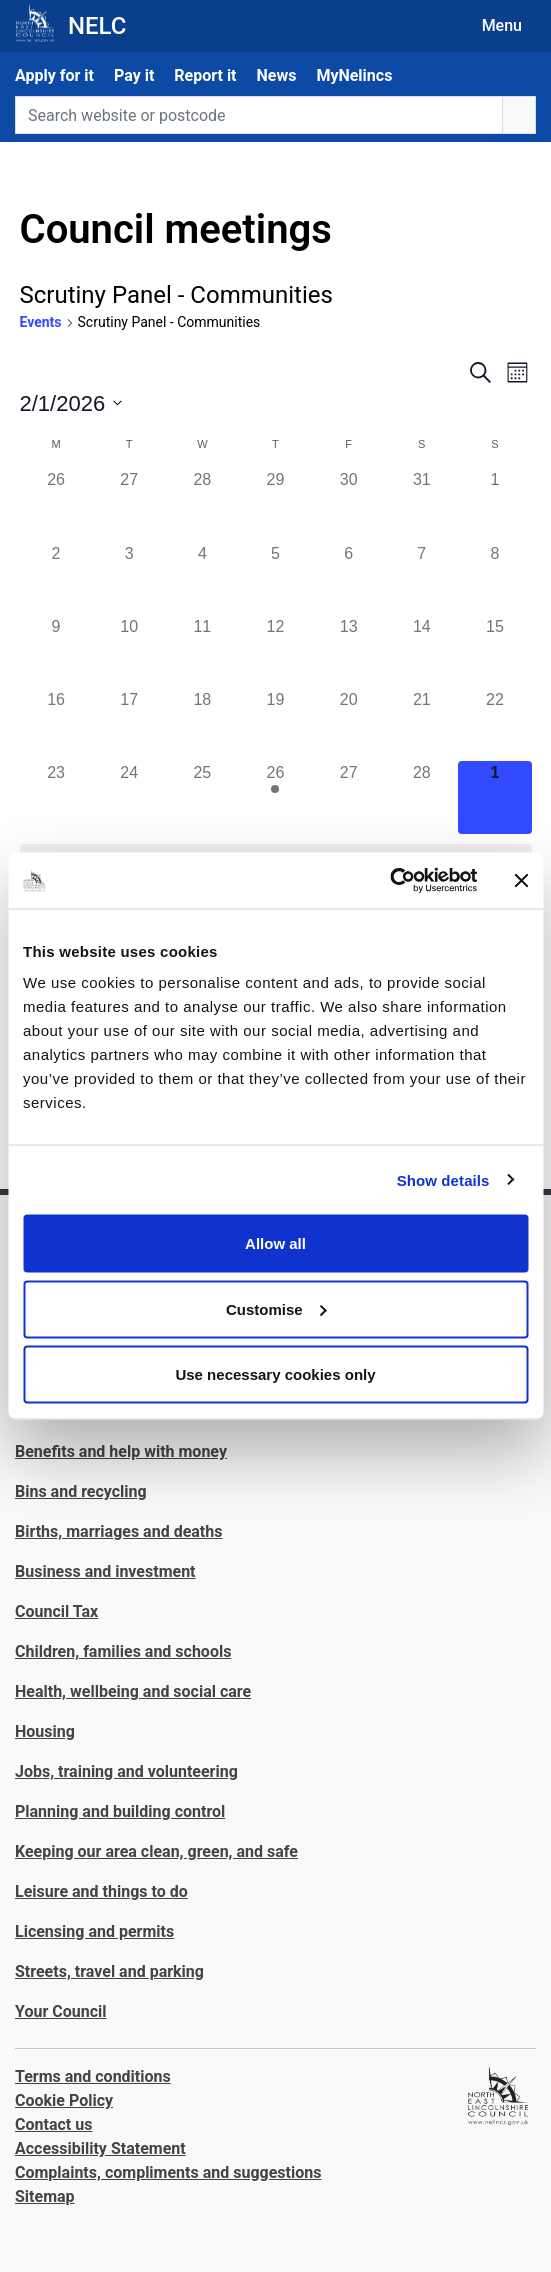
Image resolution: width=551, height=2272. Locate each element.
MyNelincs (354, 75)
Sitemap (45, 2196)
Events (41, 322)
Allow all (275, 1243)
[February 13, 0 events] (348, 651)
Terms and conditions (93, 2076)
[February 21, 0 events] (421, 724)
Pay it (134, 75)
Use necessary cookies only (275, 1374)
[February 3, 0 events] (129, 578)
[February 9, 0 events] (56, 651)
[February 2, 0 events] (56, 578)
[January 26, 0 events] (56, 504)
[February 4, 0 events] (202, 578)
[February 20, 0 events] (348, 724)
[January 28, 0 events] (202, 504)
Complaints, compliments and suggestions (168, 2172)
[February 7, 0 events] (421, 578)
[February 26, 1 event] (275, 797)
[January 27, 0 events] (129, 504)
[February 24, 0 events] (129, 797)
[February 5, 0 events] (275, 578)
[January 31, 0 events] (421, 504)
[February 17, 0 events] (129, 724)
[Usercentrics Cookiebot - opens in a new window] (389, 881)
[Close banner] (521, 880)
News (277, 75)
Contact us (53, 2124)
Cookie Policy (64, 2100)
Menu (502, 25)
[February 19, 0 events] (275, 724)
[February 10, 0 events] (129, 651)
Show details (443, 1179)
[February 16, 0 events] (56, 724)
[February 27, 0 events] (348, 797)
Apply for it (54, 75)
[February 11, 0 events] (202, 651)
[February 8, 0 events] (494, 578)
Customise (276, 1308)
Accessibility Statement (100, 2148)
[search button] (519, 115)
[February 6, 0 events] (348, 578)
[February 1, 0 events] (494, 504)
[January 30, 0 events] (348, 504)
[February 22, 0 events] (494, 724)
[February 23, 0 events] (56, 797)
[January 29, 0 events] (275, 504)
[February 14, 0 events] (421, 651)
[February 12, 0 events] (275, 651)
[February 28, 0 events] (421, 797)
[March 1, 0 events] (494, 797)
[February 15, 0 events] (494, 651)
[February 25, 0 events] (202, 797)
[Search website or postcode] (259, 115)
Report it (205, 75)
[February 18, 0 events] (202, 724)
